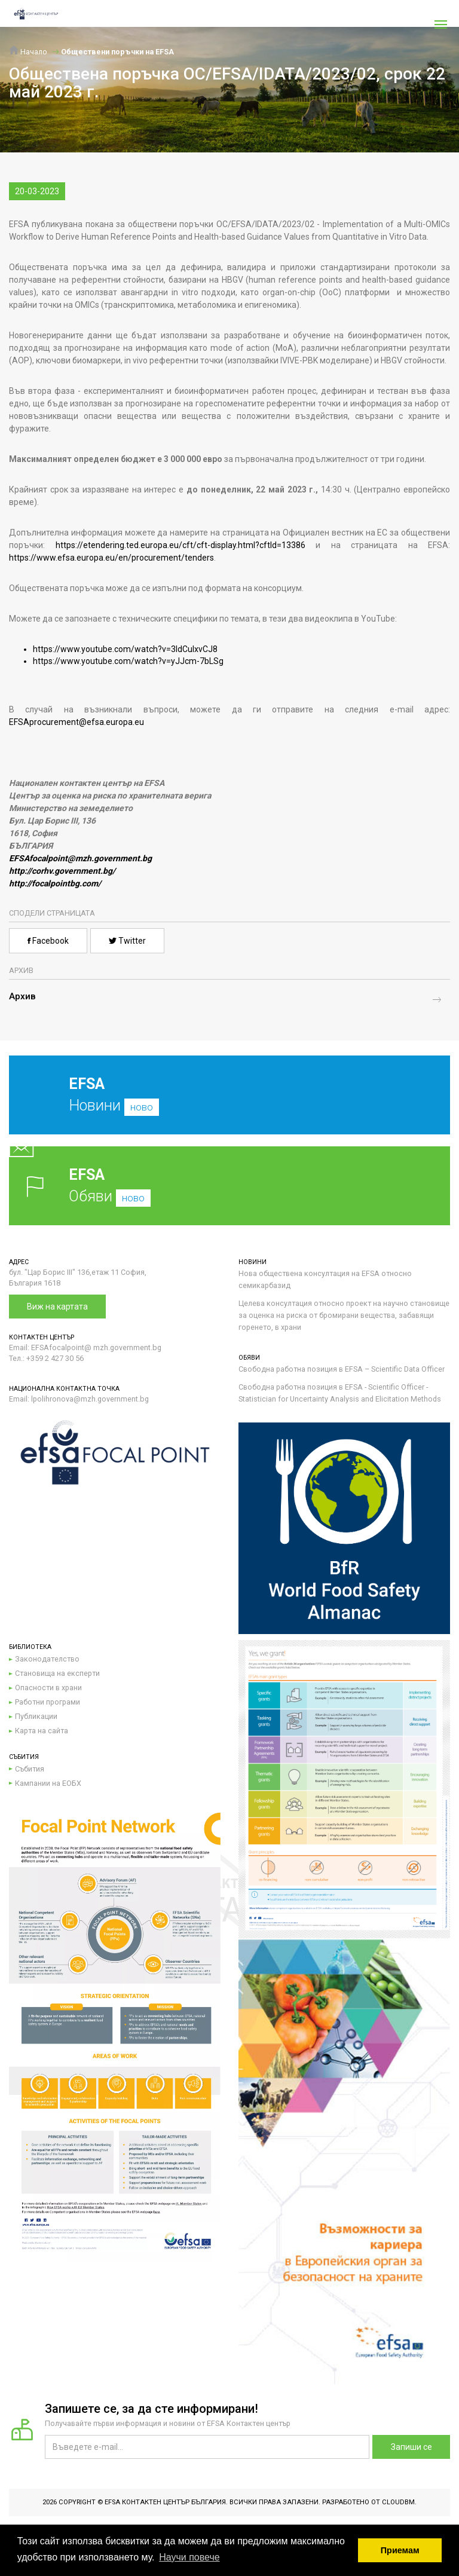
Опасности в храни (48, 1687)
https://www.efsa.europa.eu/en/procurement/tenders (111, 557)
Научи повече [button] (189, 2557)
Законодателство (47, 1658)
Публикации (36, 1716)
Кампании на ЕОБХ (48, 1783)
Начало (28, 51)
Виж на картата (57, 1306)
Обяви (229, 1185)
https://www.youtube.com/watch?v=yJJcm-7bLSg (128, 661)
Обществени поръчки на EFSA (117, 51)
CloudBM (398, 2502)
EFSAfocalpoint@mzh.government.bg (80, 858)
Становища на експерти (57, 1673)
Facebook (48, 941)
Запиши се (411, 2447)
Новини (220, 1103)
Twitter (127, 941)
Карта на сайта (41, 1730)
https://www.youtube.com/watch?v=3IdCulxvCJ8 (125, 649)
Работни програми (47, 1701)
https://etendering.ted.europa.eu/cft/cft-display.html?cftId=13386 (180, 545)
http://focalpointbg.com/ (55, 883)
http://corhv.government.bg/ (62, 871)
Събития (29, 1768)
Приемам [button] (400, 2550)
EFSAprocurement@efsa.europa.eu (76, 722)
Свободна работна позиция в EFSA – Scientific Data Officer (341, 1369)
